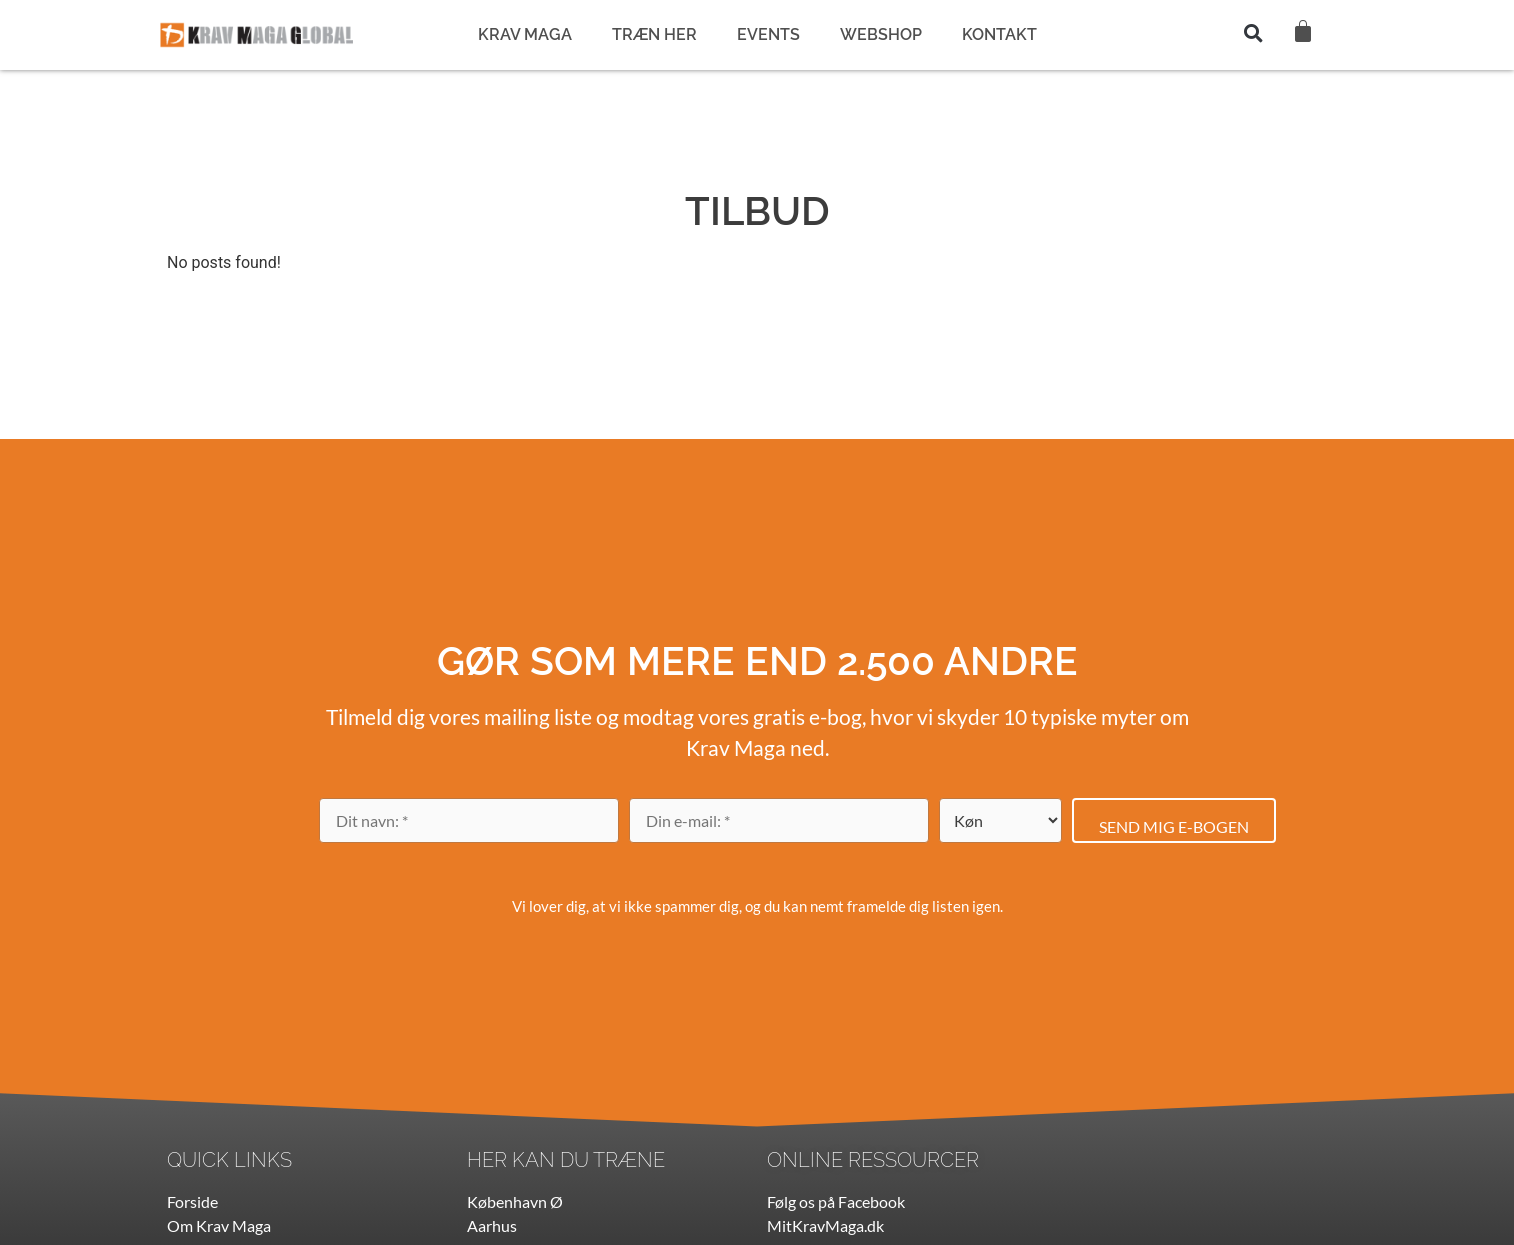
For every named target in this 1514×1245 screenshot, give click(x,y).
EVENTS (768, 34)
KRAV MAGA (525, 34)
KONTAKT (999, 34)
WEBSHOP (881, 34)
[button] (1254, 33)
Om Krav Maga (219, 1225)
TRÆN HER (654, 34)
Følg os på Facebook (836, 1201)
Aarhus (492, 1225)
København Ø (515, 1201)
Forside (192, 1201)
